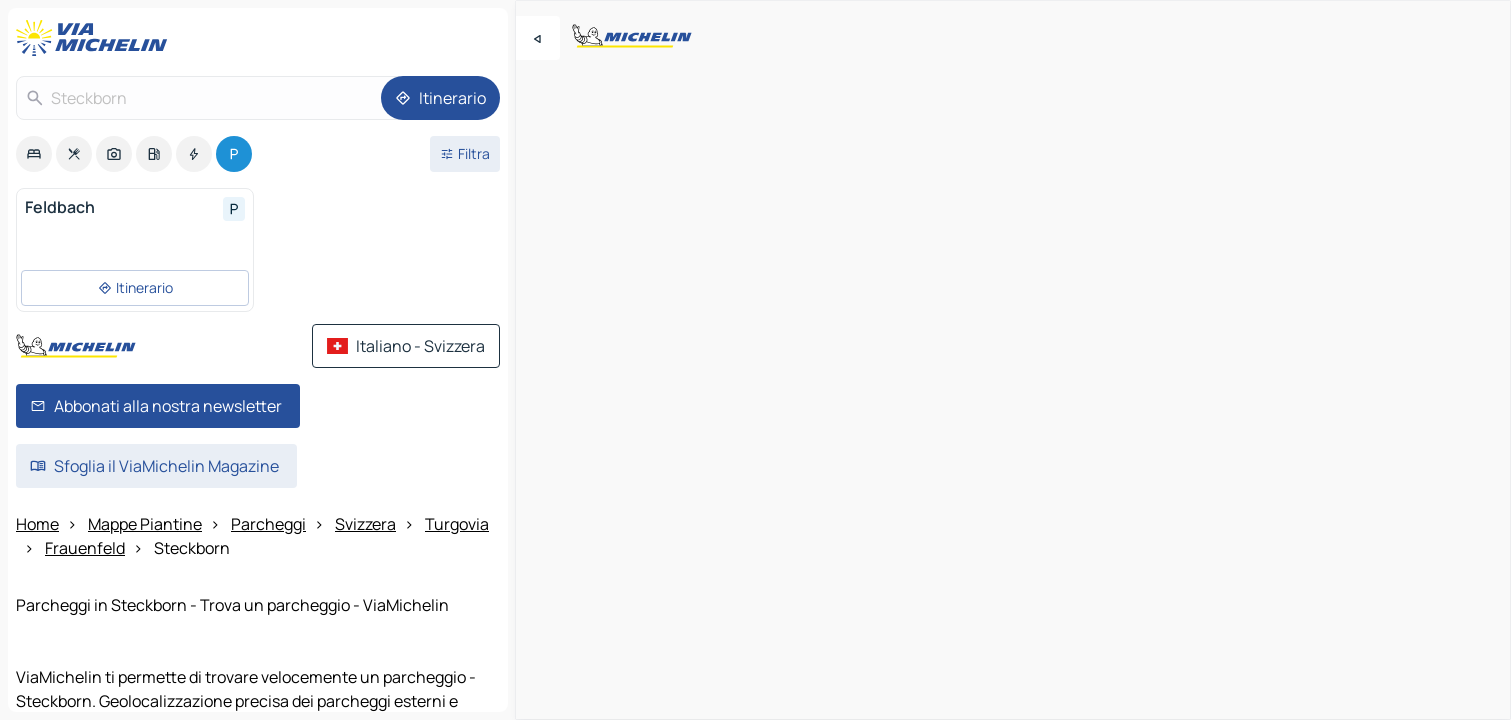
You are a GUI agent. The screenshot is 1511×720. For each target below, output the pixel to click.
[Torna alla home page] (96, 38)
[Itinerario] (440, 98)
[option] (34, 154)
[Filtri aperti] (465, 154)
